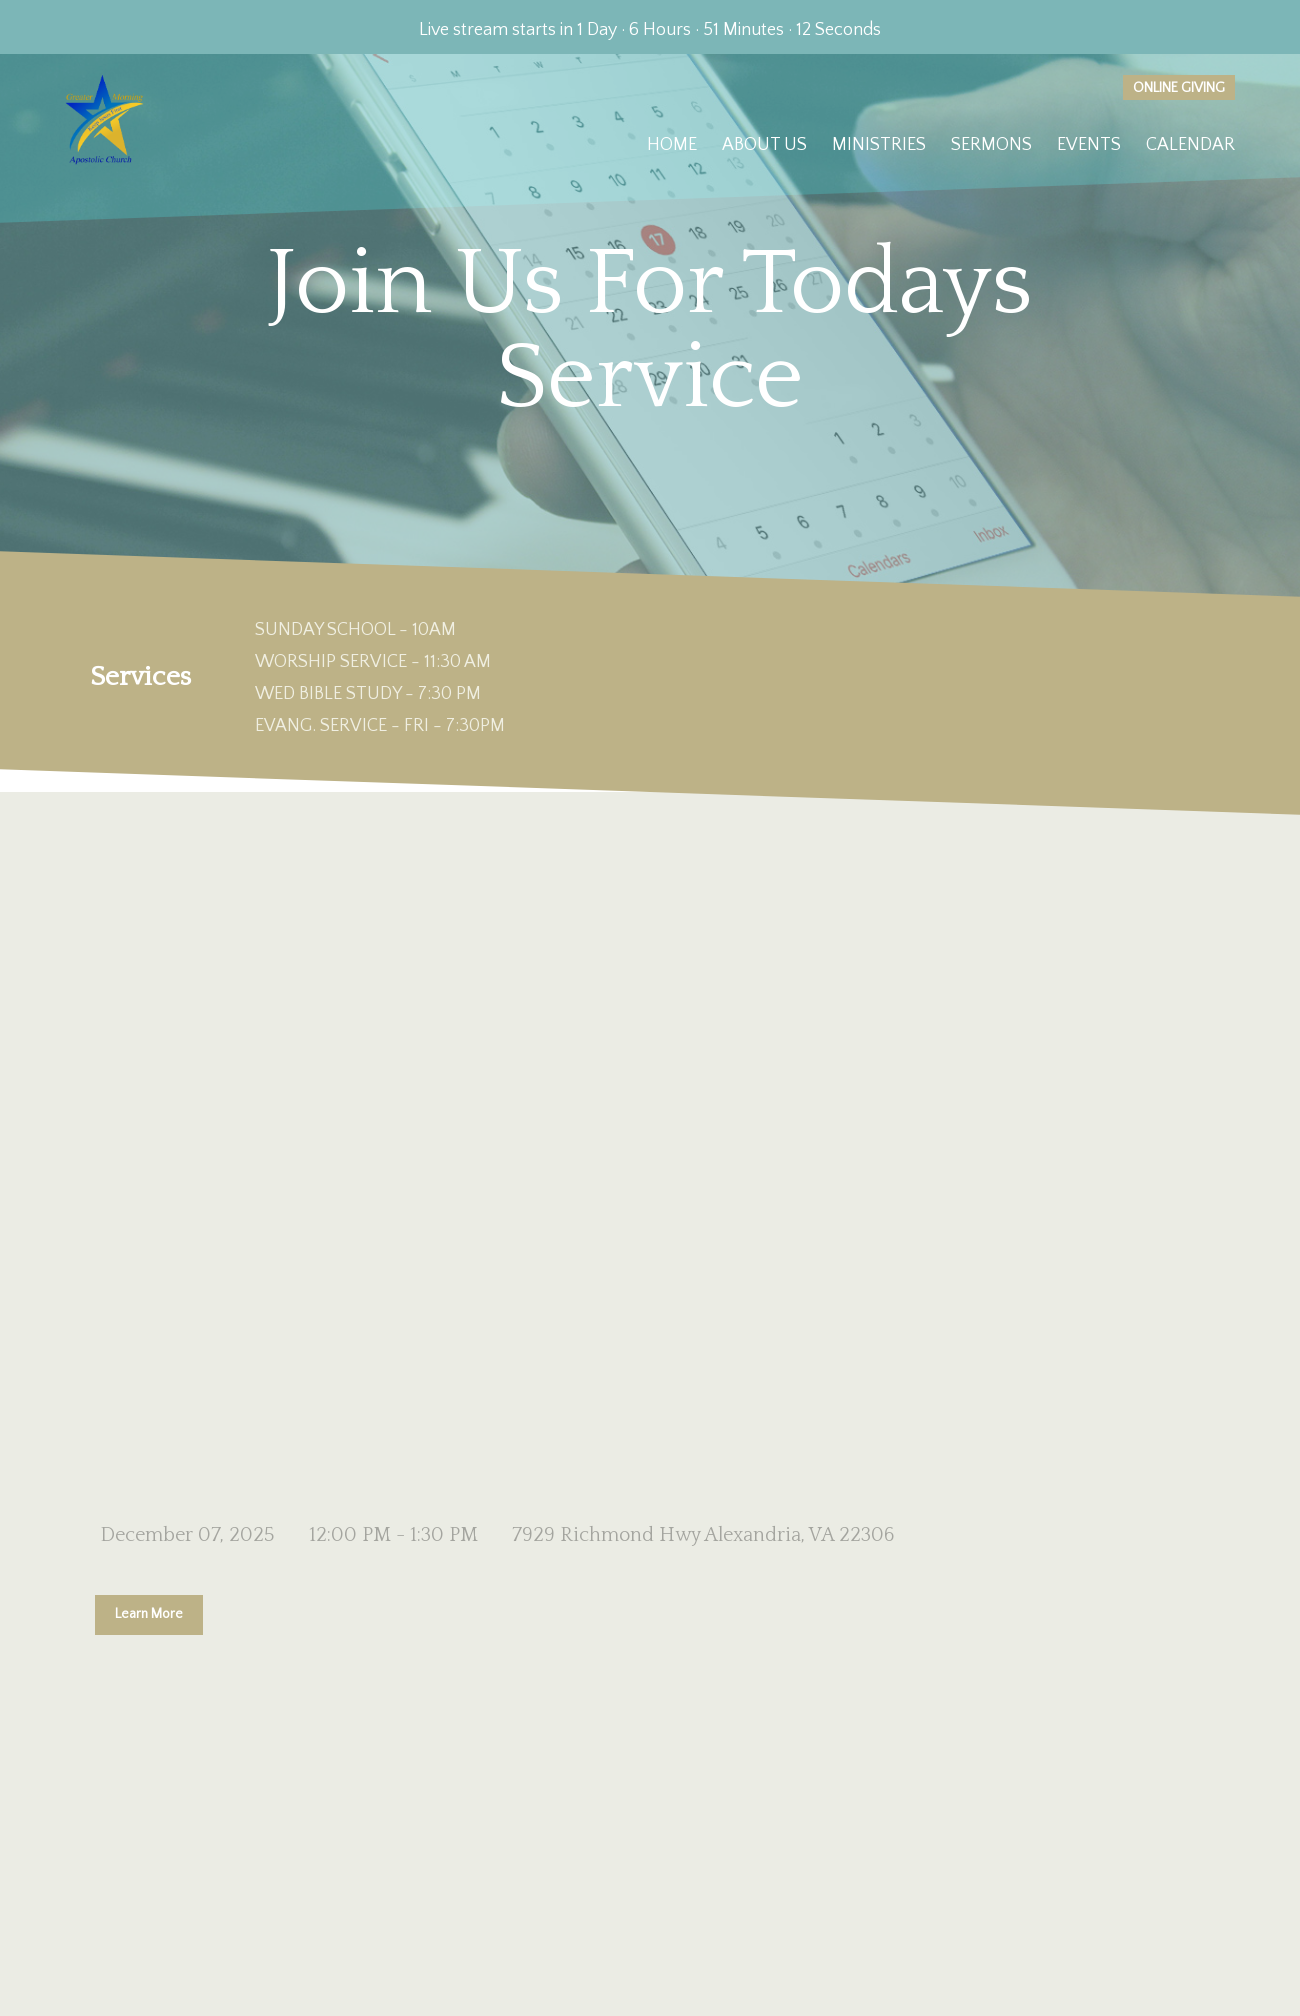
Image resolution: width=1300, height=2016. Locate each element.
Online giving (1179, 88)
